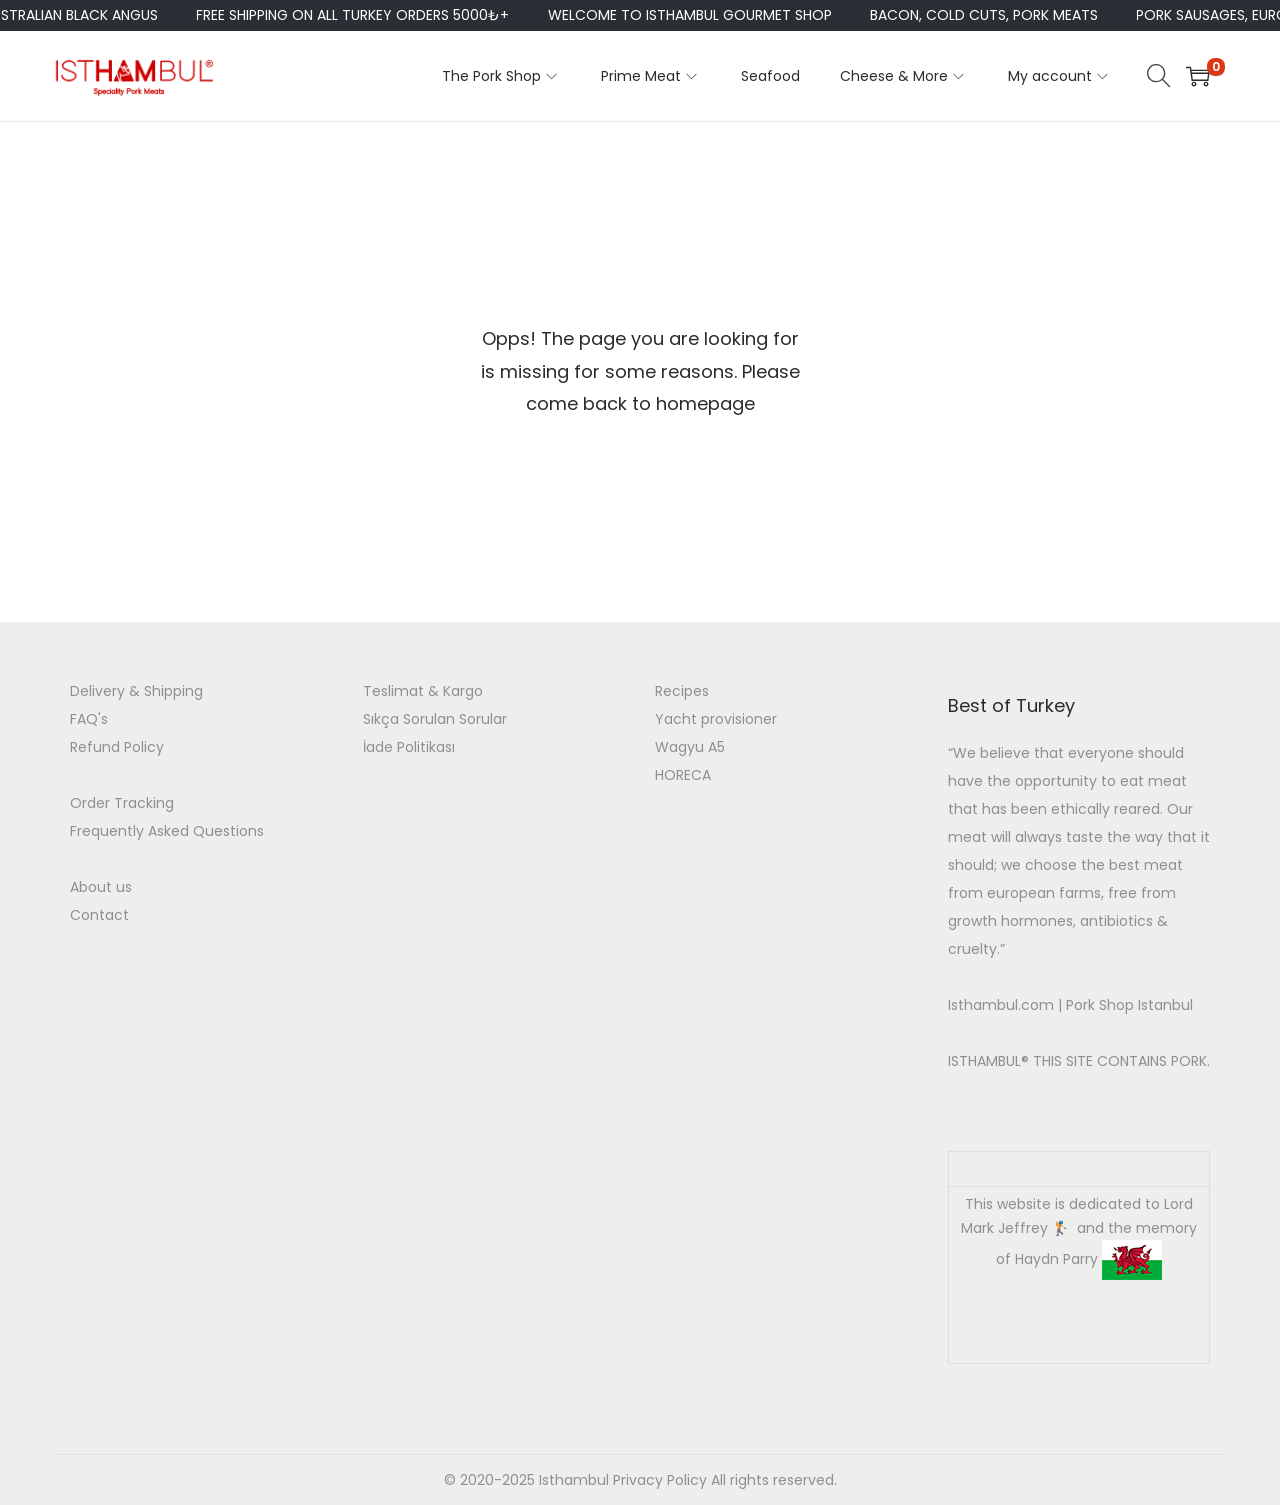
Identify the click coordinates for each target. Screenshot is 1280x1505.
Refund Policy (117, 747)
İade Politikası (409, 747)
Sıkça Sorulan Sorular (435, 719)
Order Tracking (122, 803)
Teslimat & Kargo (423, 691)
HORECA (683, 775)
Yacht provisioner (716, 719)
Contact (99, 915)
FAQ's (89, 719)
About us (101, 887)
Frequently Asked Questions (167, 831)
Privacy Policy (660, 1480)
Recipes (682, 691)
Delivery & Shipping (136, 691)
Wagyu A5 (690, 747)
